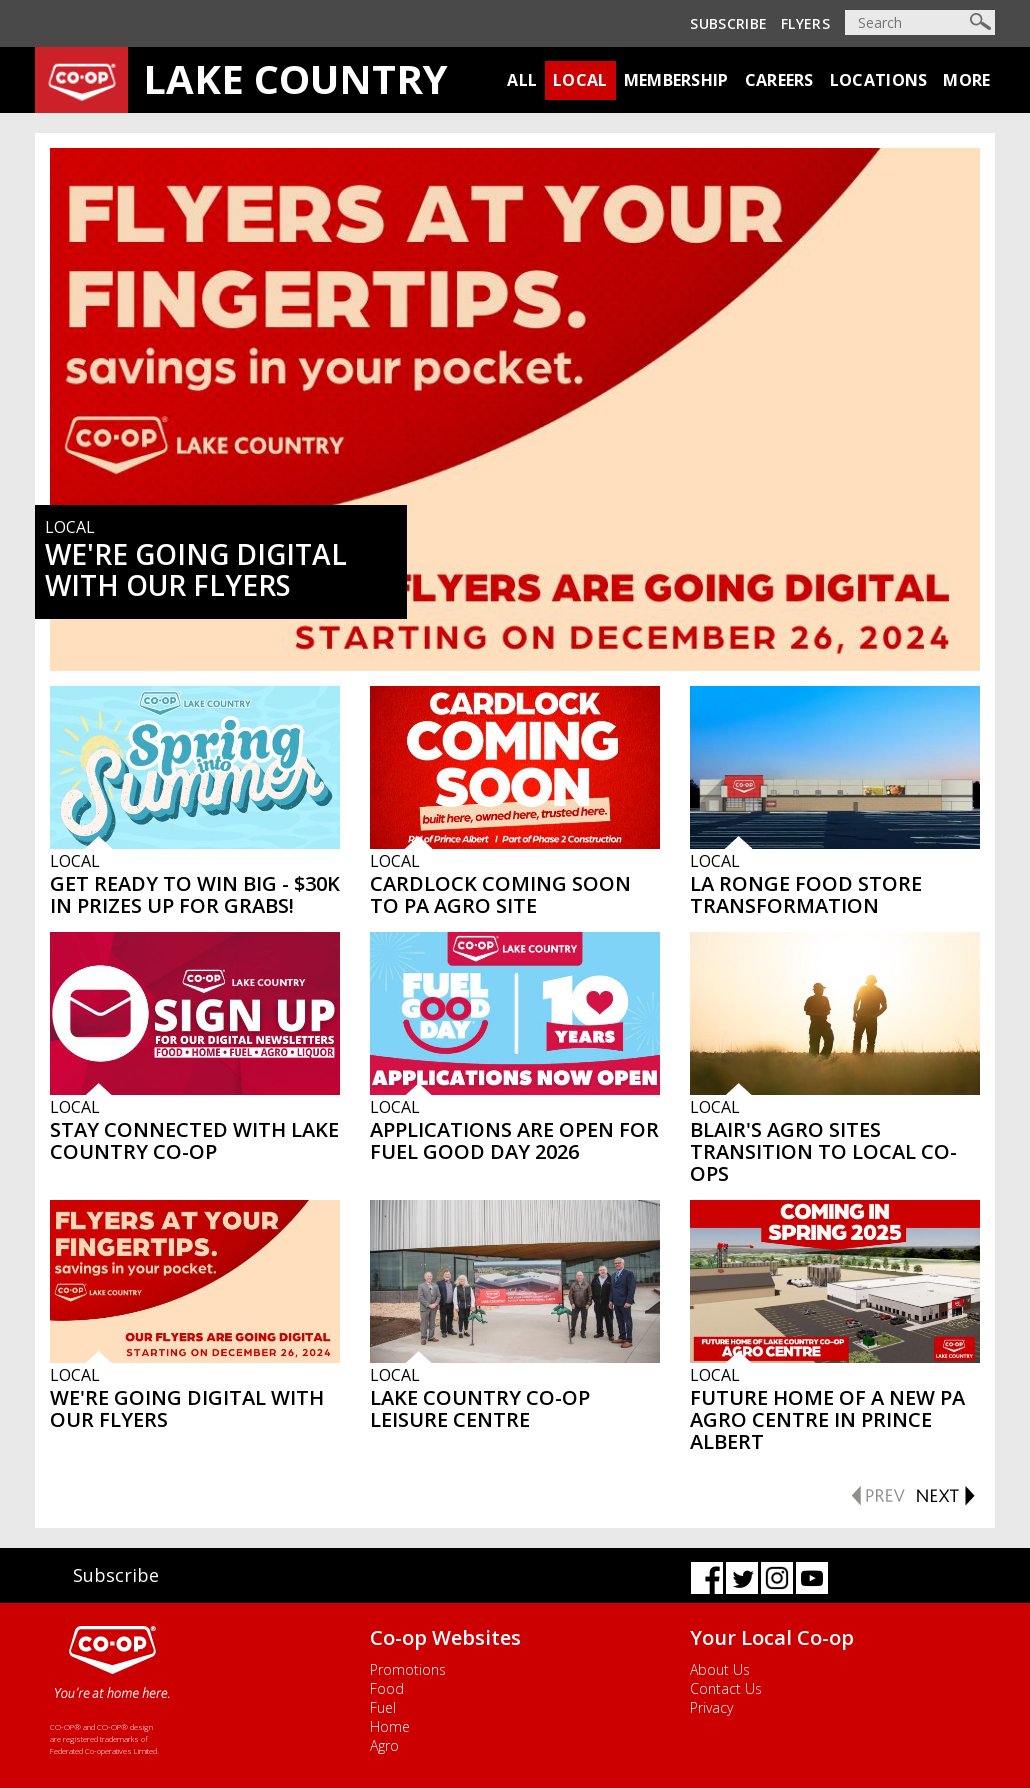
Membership (676, 80)
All (522, 80)
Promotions (408, 1669)
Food (387, 1688)
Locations (879, 80)
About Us (720, 1669)
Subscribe (728, 23)
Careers (779, 80)
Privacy (711, 1707)
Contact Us (726, 1688)
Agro (384, 1745)
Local (580, 80)
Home (390, 1726)
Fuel (383, 1707)
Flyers (805, 23)
